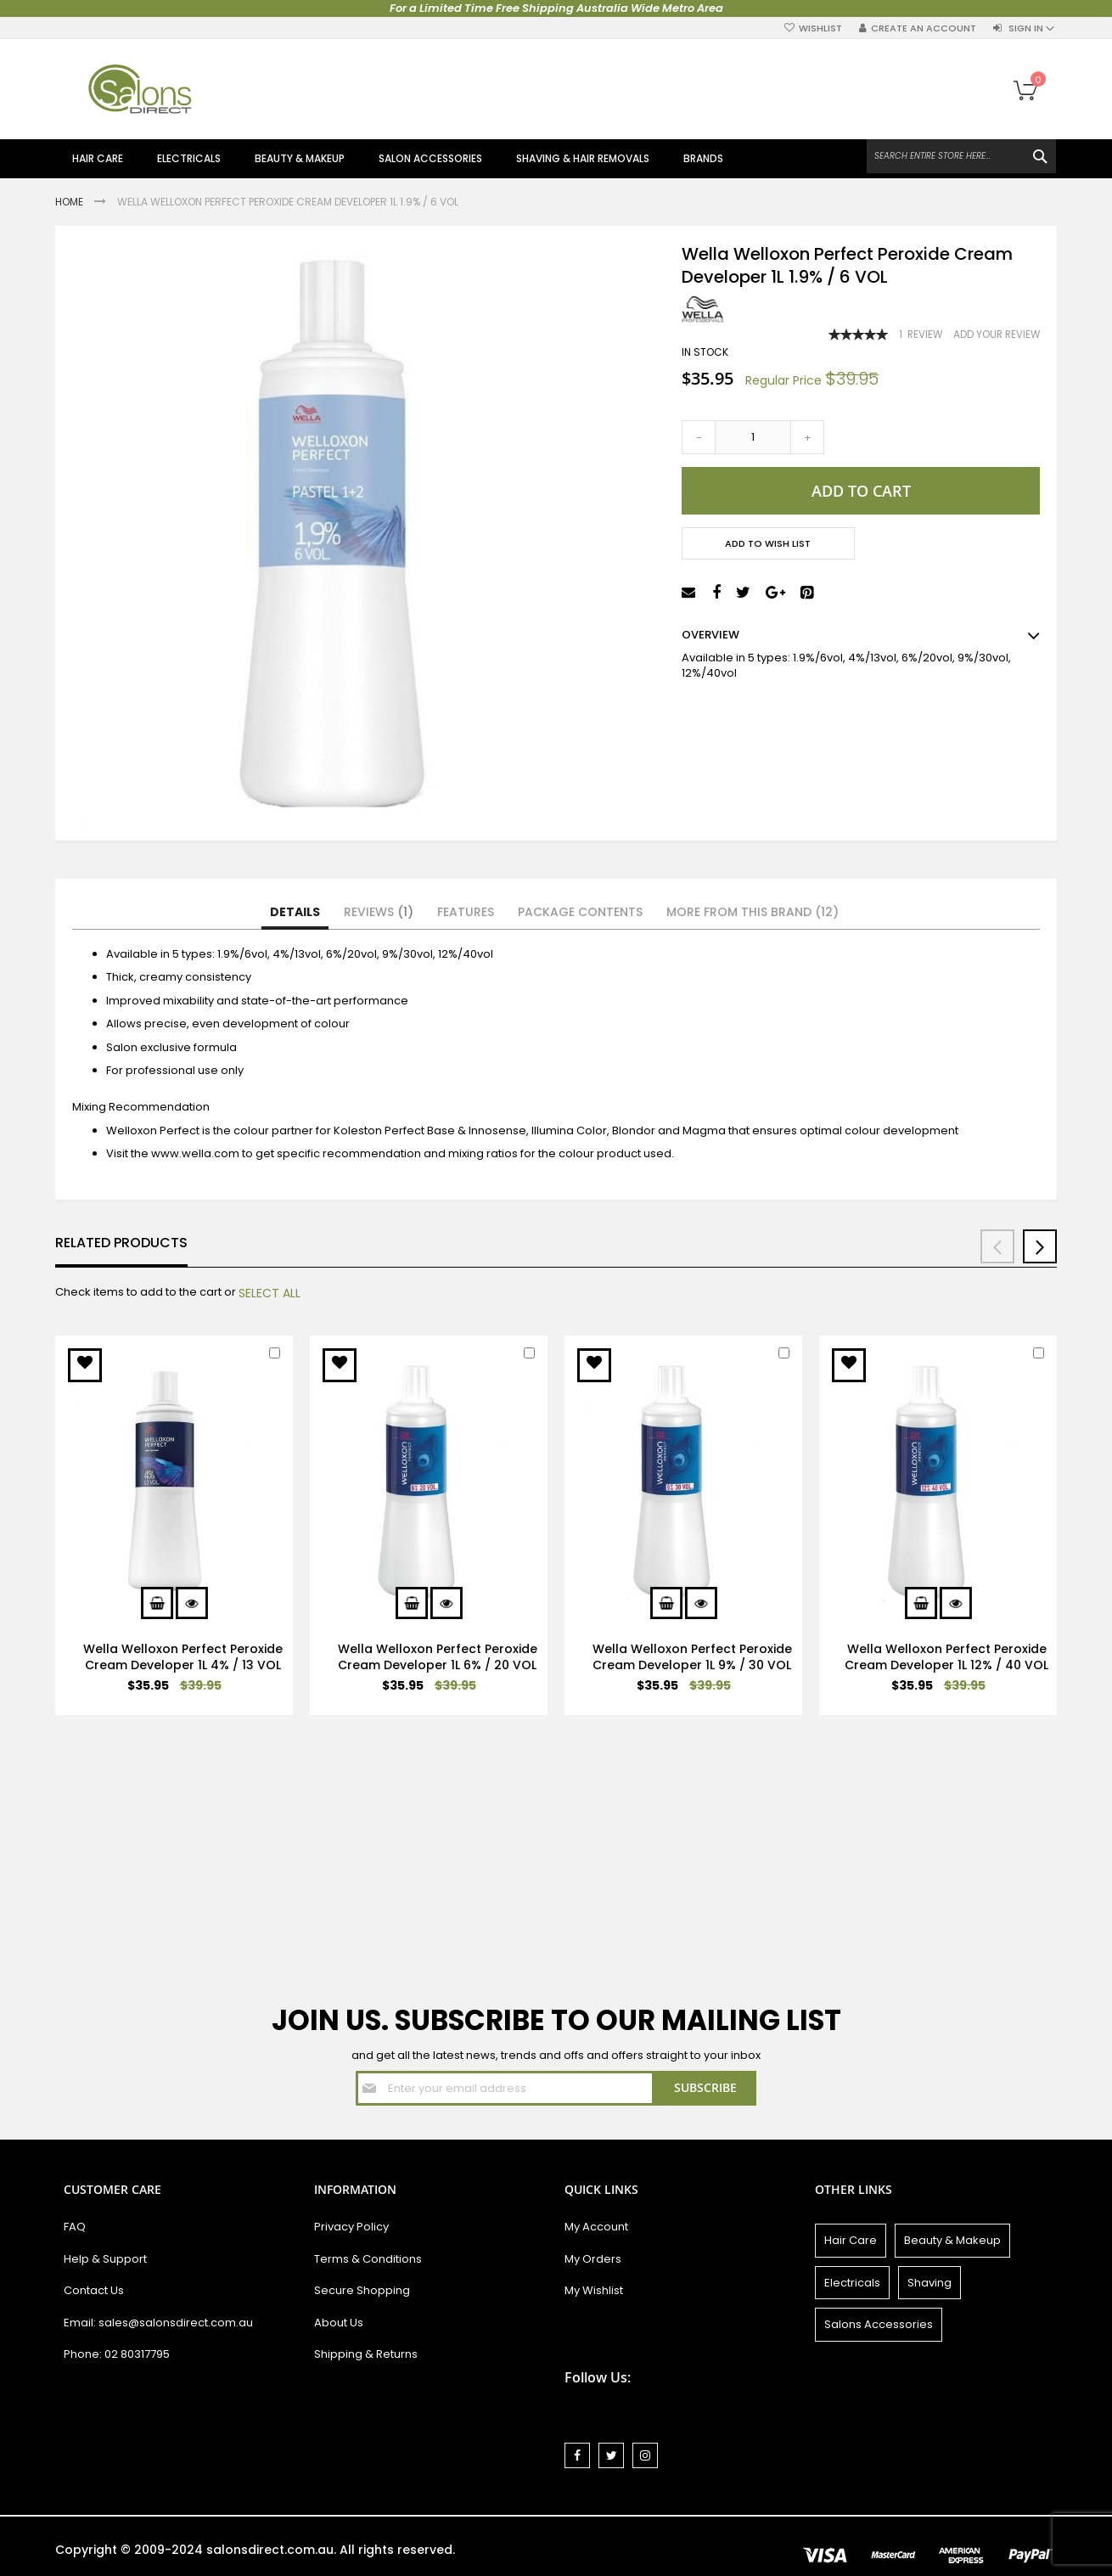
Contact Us (94, 2290)
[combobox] (961, 156)
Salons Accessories (878, 2324)
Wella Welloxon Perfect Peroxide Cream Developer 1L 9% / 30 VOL (692, 1656)
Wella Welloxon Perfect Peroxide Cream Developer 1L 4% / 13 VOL (183, 1656)
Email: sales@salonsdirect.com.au (158, 2322)
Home (70, 201)
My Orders (592, 2259)
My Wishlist (593, 2290)
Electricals (852, 2283)
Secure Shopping (362, 2290)
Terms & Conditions (368, 2259)
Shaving (929, 2283)
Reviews (378, 911)
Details (295, 911)
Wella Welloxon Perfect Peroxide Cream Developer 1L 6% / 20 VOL (437, 1656)
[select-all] (269, 1293)
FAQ (75, 2227)
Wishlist (820, 28)
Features (465, 911)
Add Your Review (996, 334)
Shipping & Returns (366, 2354)
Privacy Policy (351, 2227)
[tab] (295, 913)
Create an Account (923, 28)
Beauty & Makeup (952, 2240)
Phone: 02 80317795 (117, 2354)
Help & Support (105, 2259)
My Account (596, 2227)
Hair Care (850, 2240)
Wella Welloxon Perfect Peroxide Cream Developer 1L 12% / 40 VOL (946, 1656)
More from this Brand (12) (752, 911)
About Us (338, 2322)
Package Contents (580, 911)
